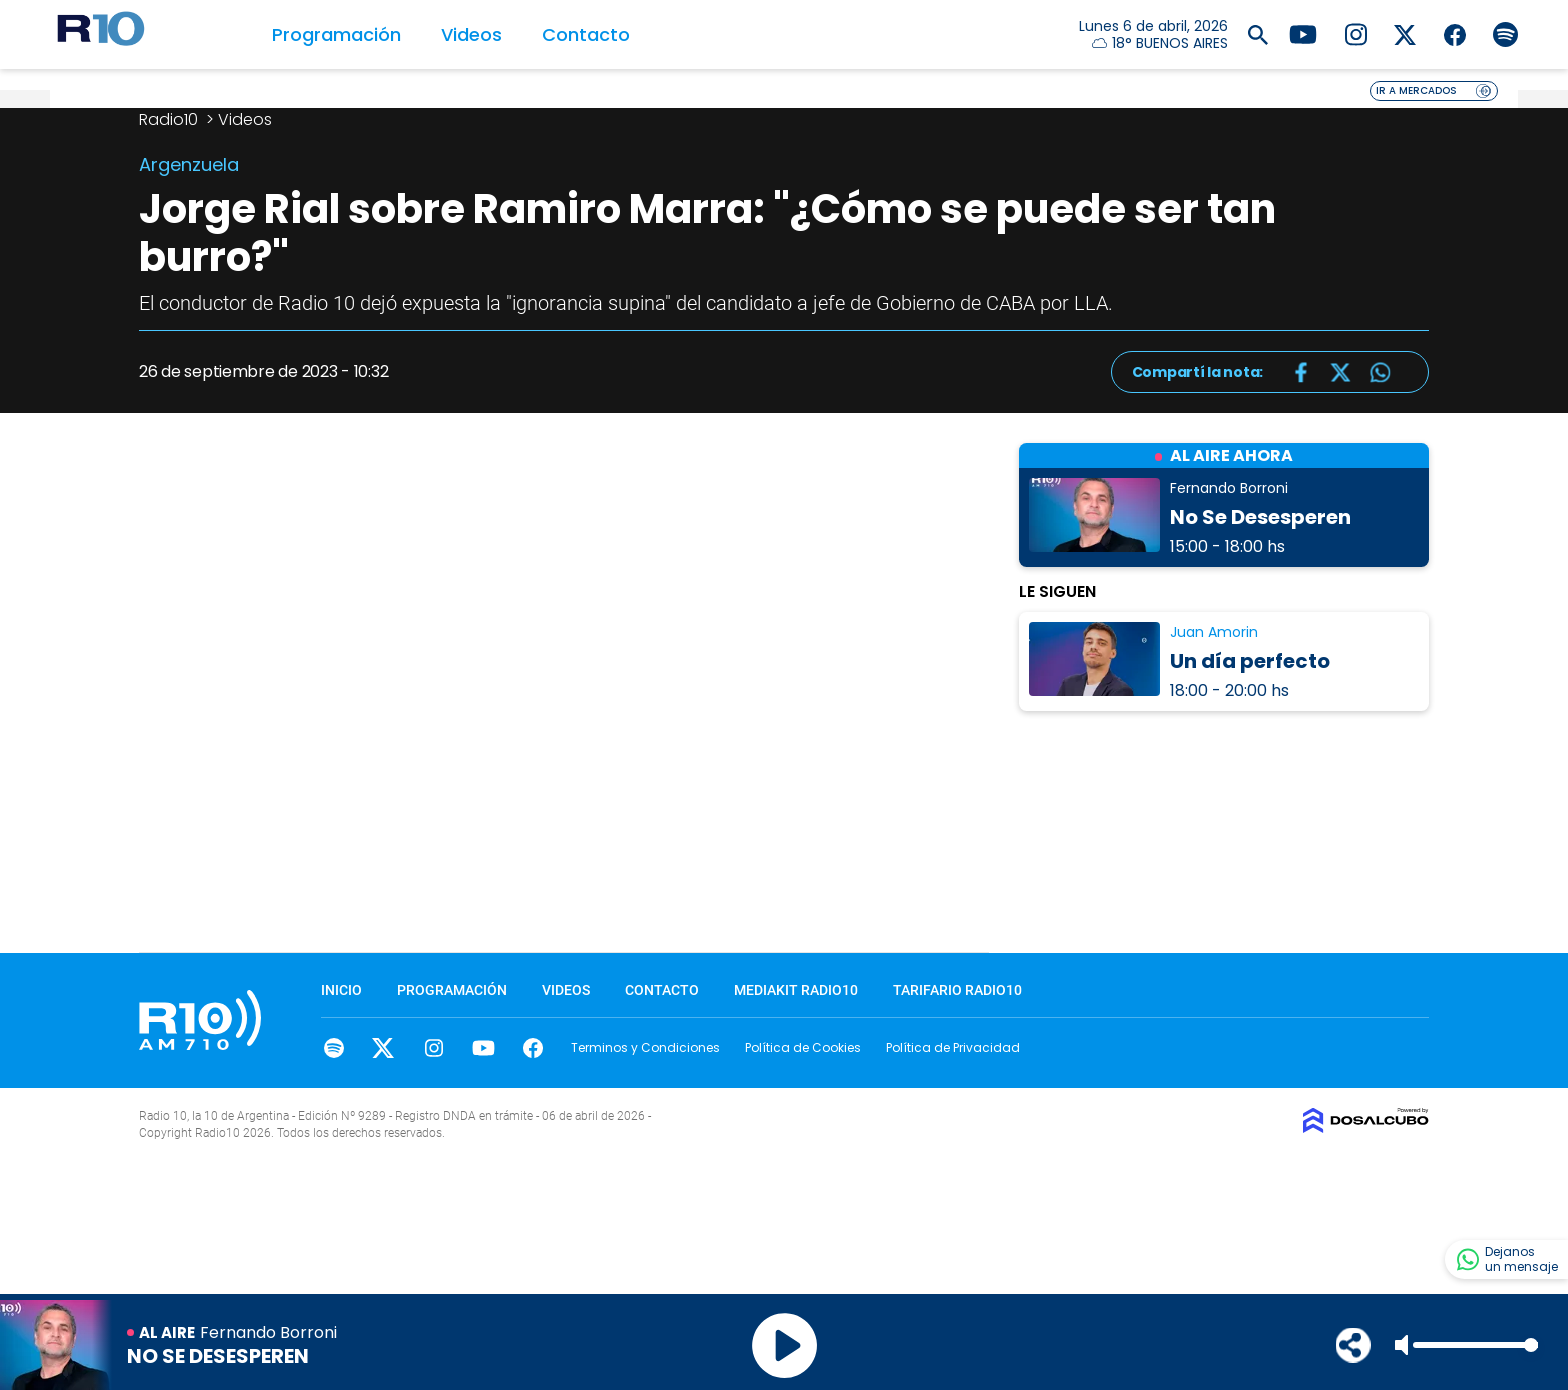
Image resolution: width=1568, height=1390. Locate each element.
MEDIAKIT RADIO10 (796, 990)
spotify (333, 1048)
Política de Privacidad (953, 1047)
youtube (483, 1048)
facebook (533, 1048)
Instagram (433, 1048)
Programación (336, 34)
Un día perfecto (1250, 661)
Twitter (383, 1048)
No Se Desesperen (1260, 517)
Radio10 (170, 120)
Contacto (586, 34)
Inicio (341, 990)
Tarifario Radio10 (957, 990)
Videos (471, 34)
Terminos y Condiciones (645, 1047)
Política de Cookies (803, 1047)
